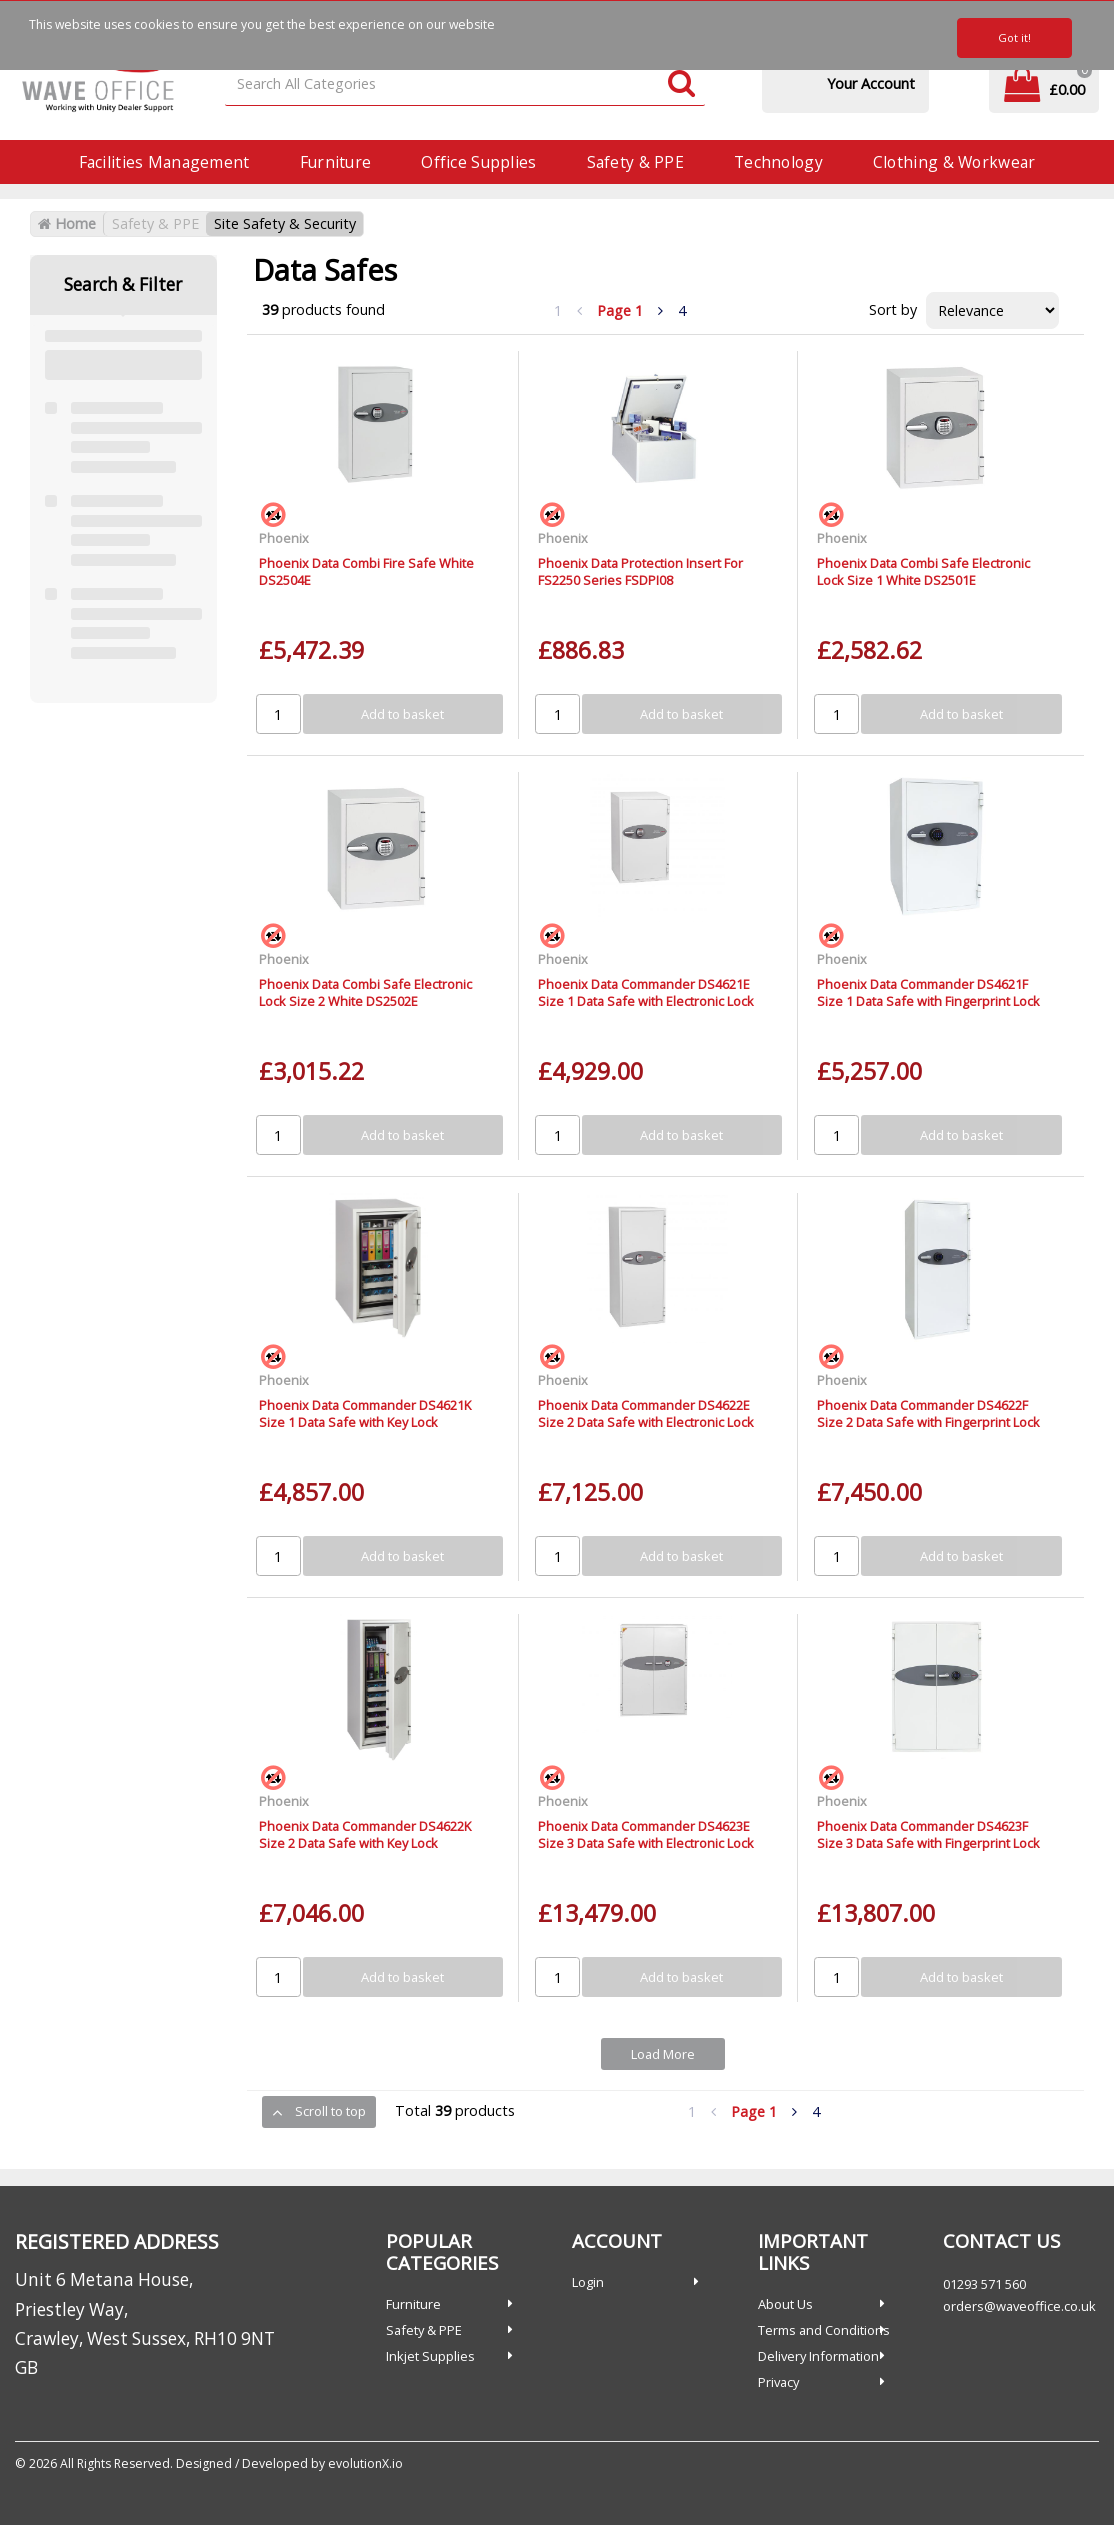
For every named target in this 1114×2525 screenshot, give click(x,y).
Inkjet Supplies (430, 2356)
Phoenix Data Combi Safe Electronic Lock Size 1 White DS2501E (923, 571)
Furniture (336, 162)
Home (67, 223)
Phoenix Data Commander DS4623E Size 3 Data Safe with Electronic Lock (646, 1834)
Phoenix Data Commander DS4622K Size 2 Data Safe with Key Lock (365, 1834)
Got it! (1014, 37)
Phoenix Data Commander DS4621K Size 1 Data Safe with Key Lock (365, 1413)
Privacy (778, 2382)
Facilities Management (164, 162)
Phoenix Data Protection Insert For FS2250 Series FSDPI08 (640, 571)
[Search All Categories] (465, 84)
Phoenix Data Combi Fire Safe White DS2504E (366, 571)
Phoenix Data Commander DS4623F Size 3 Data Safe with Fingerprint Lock (928, 1834)
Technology (778, 162)
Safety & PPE (635, 162)
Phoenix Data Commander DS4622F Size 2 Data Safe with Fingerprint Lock (928, 1413)
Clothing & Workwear (954, 162)
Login (588, 2282)
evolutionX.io (365, 2463)
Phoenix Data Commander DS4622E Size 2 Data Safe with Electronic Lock (646, 1413)
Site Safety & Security (285, 223)
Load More (663, 2054)
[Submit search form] (681, 84)
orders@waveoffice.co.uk (1019, 2306)
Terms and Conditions (824, 2330)
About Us (785, 2304)
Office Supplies (478, 162)
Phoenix (284, 538)
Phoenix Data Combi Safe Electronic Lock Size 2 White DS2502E (365, 992)
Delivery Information (818, 2356)
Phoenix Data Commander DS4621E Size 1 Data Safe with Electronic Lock (646, 992)
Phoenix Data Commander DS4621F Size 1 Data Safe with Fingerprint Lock (928, 992)
